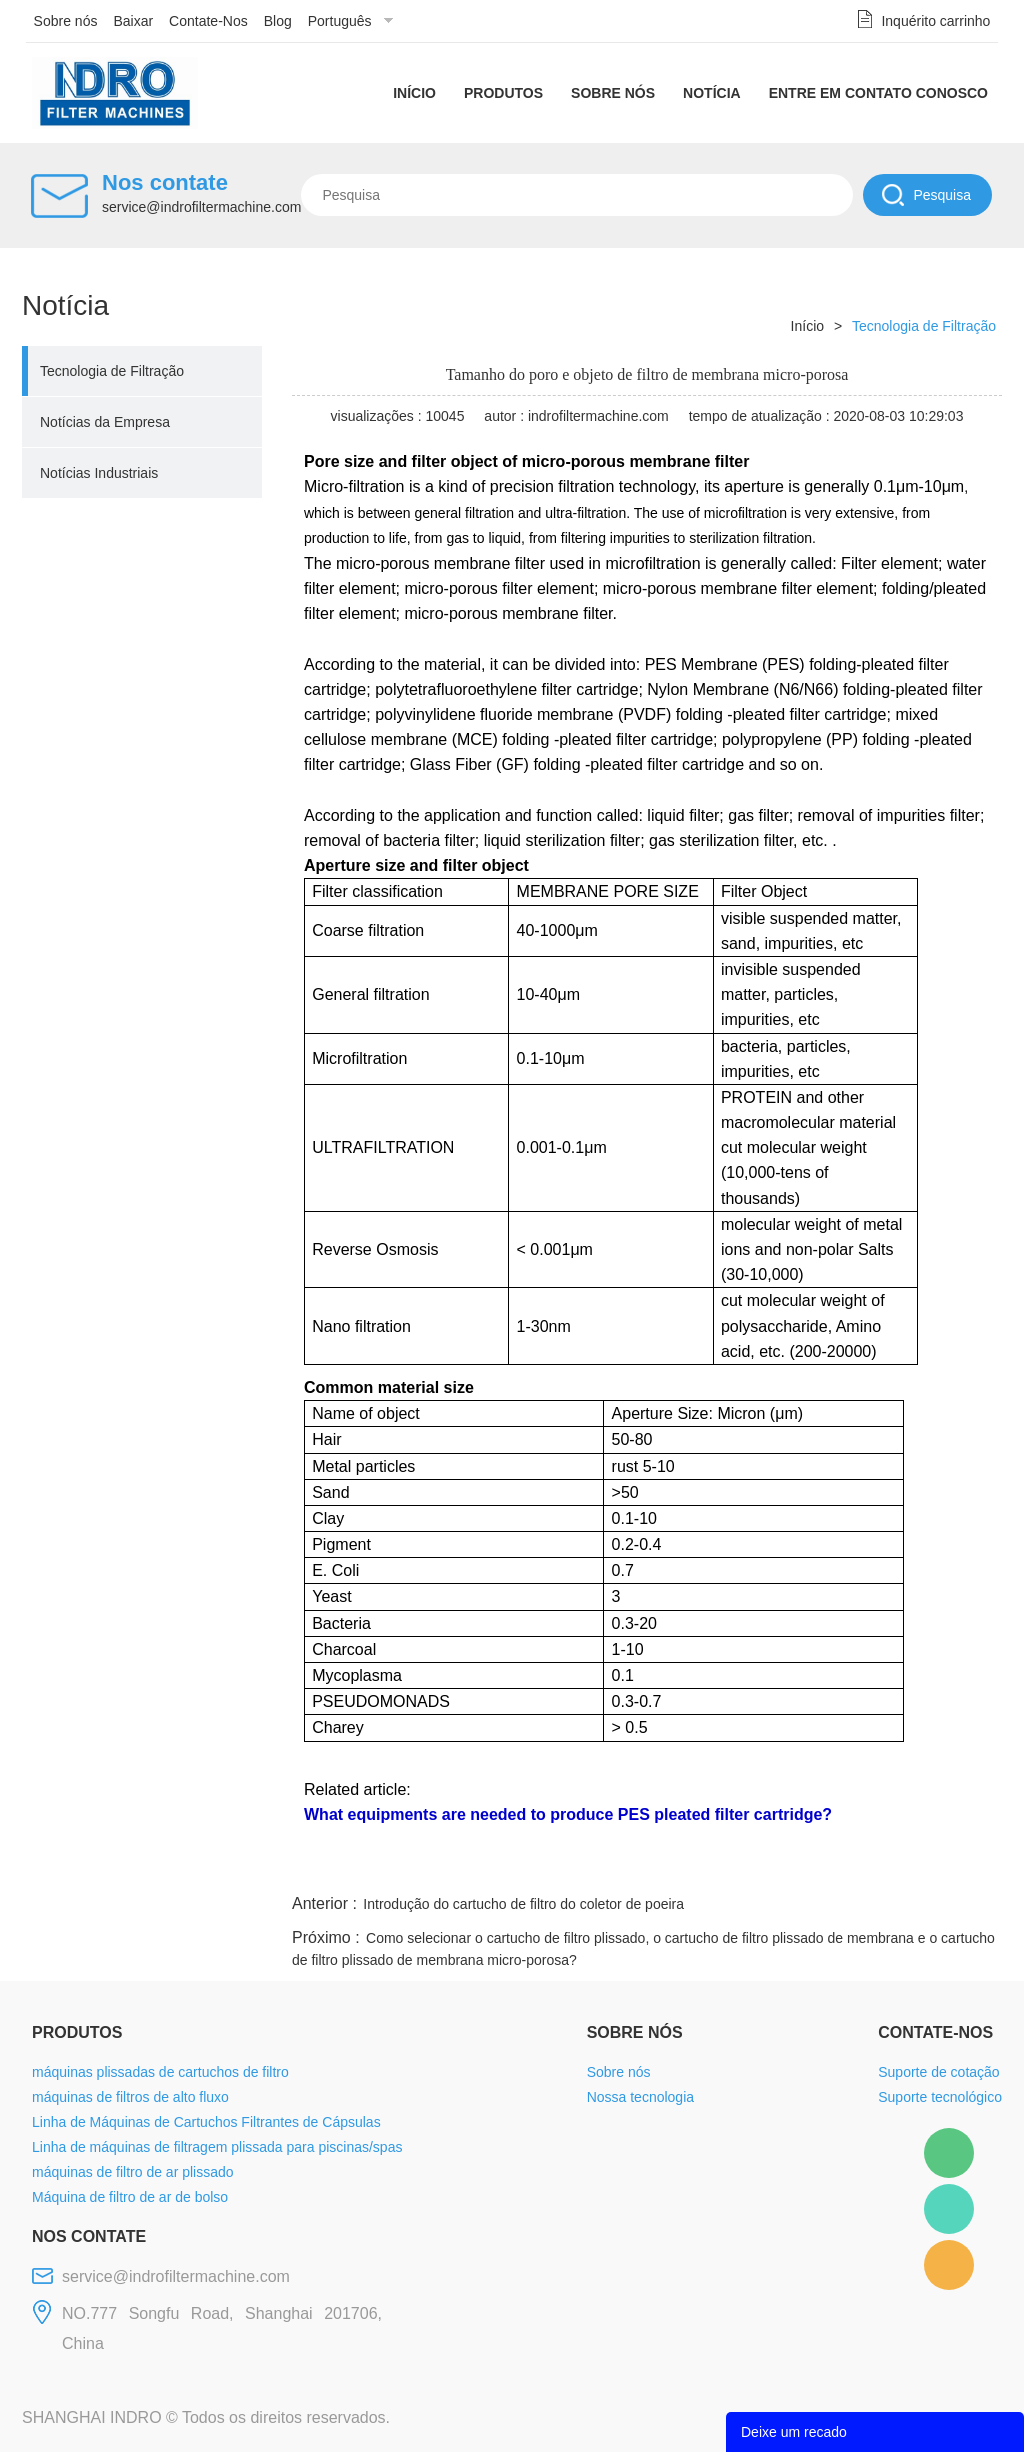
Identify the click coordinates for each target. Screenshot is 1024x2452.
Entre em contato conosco (878, 93)
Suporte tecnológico (940, 2097)
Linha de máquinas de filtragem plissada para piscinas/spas (217, 2147)
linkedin (967, 1866)
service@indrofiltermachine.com (201, 207)
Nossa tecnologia (640, 2097)
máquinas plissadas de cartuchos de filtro (160, 2072)
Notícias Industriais (99, 473)
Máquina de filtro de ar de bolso (130, 2197)
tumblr (913, 1866)
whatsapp (805, 1866)
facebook (644, 1866)
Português (340, 21)
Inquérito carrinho (935, 21)
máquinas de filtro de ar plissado (133, 2172)
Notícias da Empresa (105, 422)
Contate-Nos (208, 21)
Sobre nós (66, 21)
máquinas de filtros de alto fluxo (130, 2097)
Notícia (712, 93)
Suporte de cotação (938, 2072)
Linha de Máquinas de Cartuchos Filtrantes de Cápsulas (206, 2122)
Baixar (133, 21)
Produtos (503, 93)
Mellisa (949, 2209)
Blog (278, 21)
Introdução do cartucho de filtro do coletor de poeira (523, 1904)
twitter (751, 1866)
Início (414, 93)
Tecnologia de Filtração (112, 371)
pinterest (859, 1866)
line (698, 1866)
